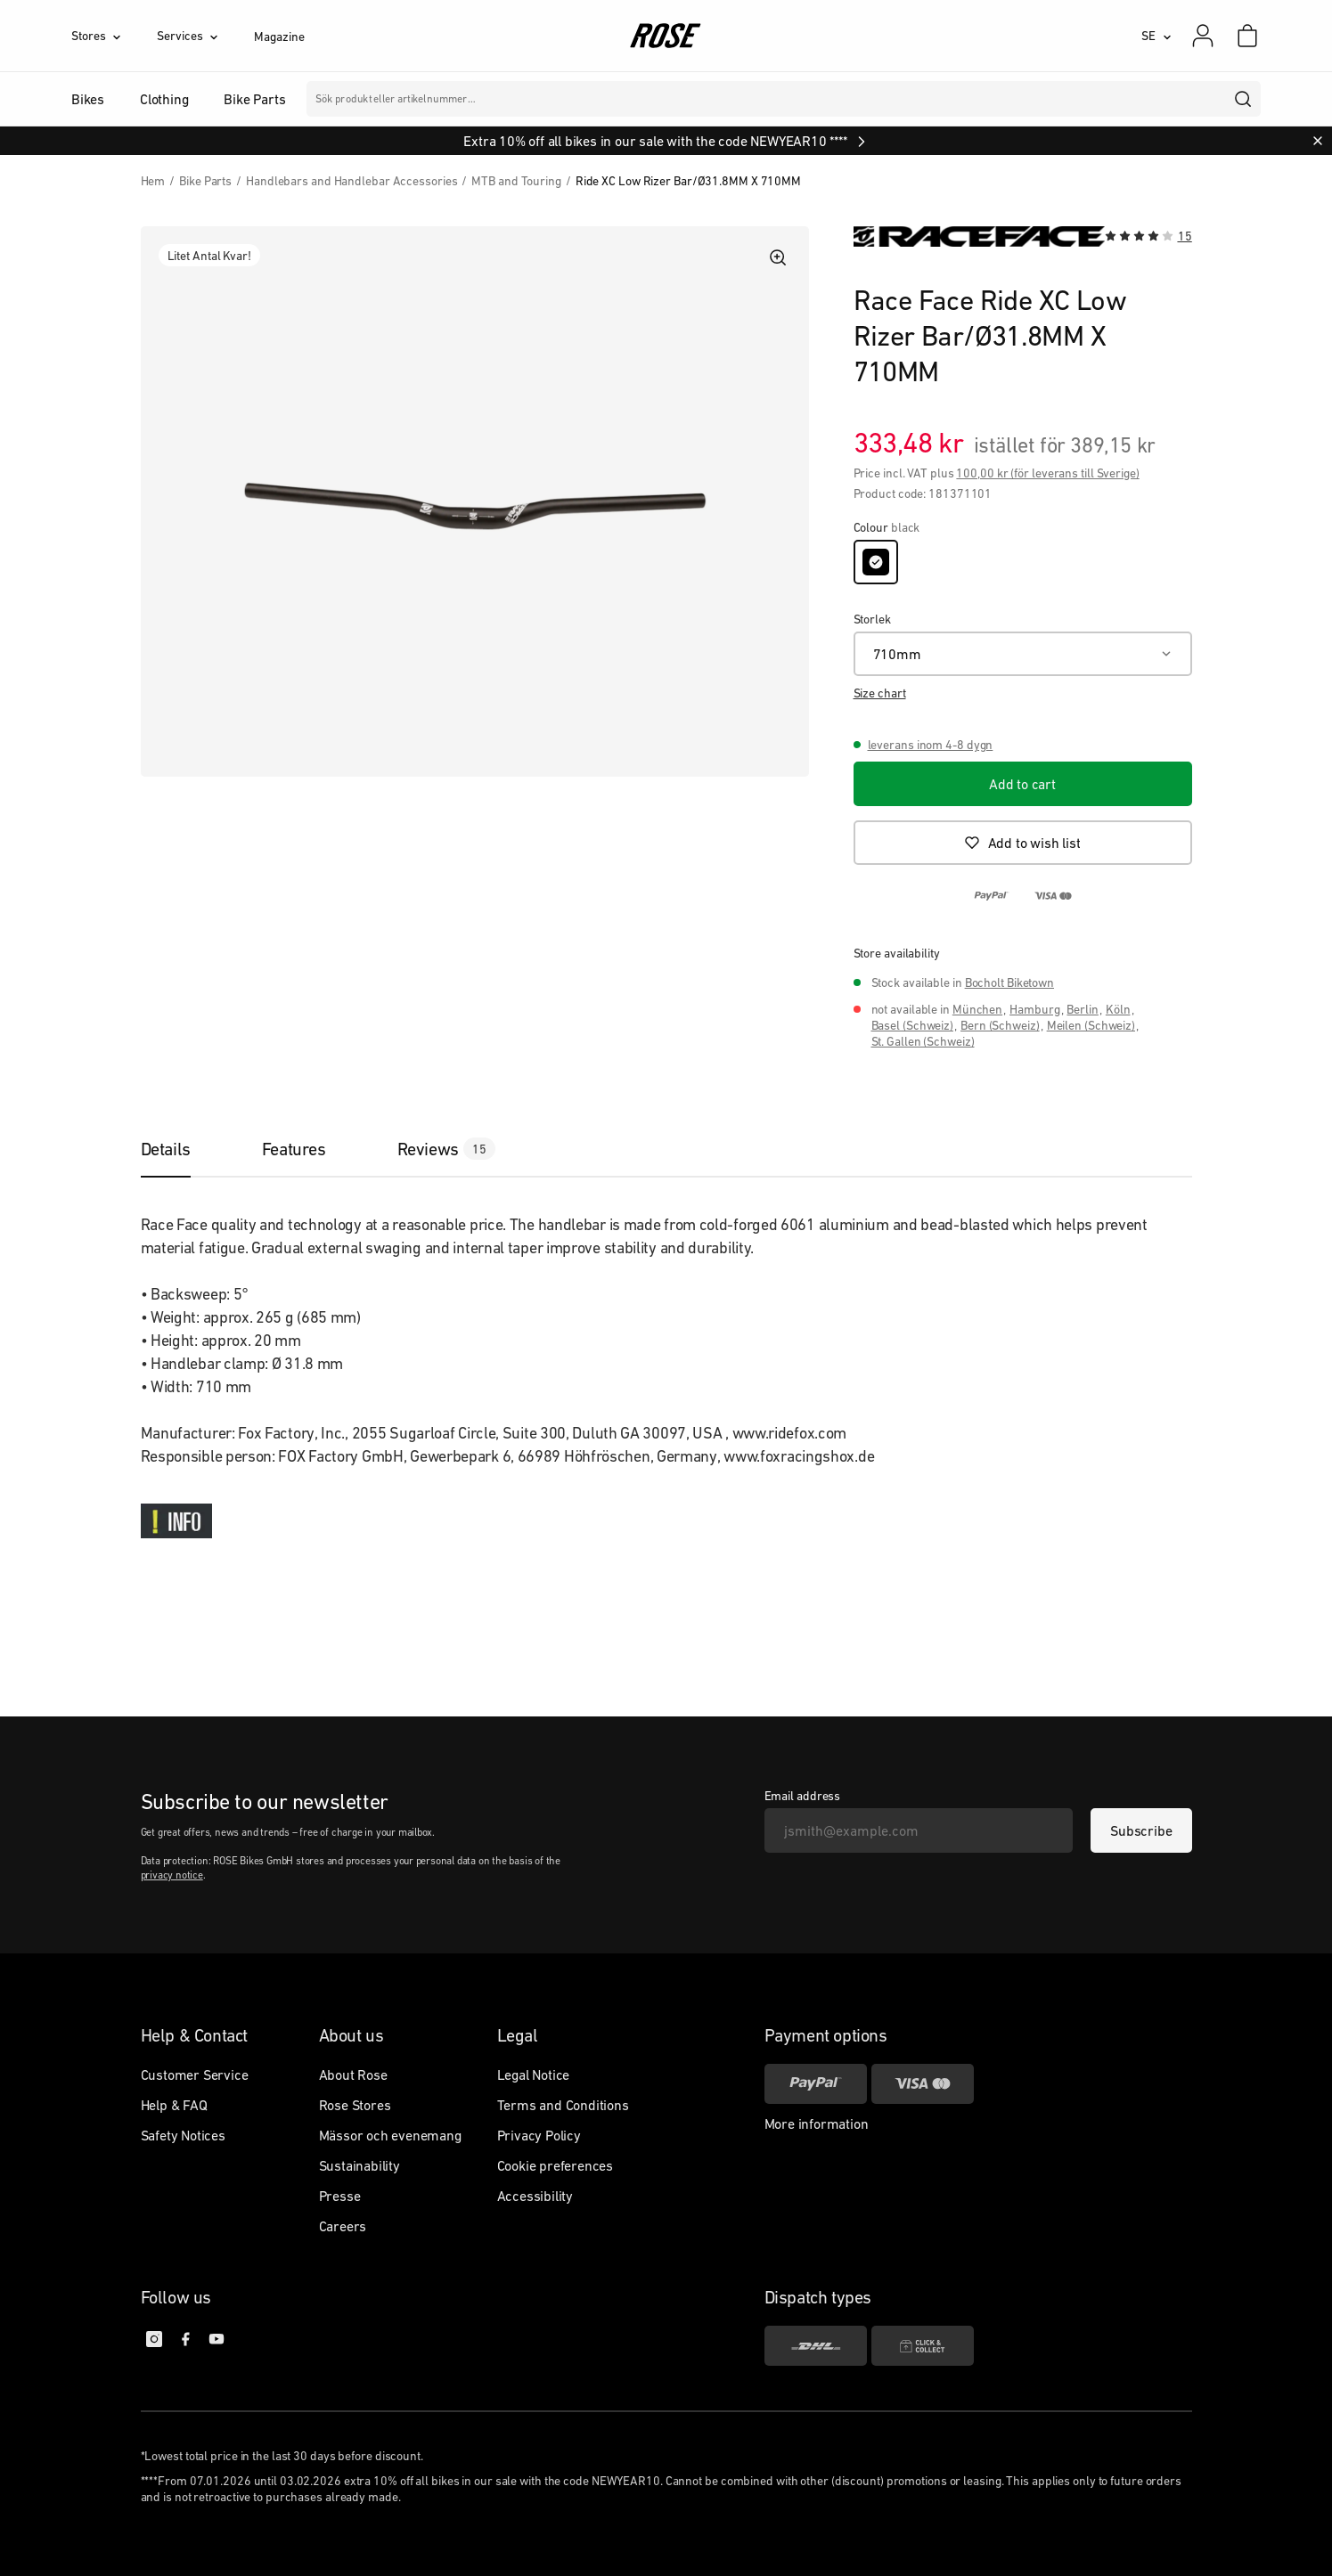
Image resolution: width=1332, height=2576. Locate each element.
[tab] (183, 1149)
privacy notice (172, 1875)
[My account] (1202, 35)
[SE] (1156, 35)
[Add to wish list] (1023, 842)
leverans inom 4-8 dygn (930, 745)
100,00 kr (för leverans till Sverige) (1047, 473)
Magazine (279, 36)
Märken (541, 99)
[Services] (205, 35)
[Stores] (114, 35)
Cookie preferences (555, 2165)
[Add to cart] (1023, 784)
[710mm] (1023, 654)
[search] (1244, 99)
